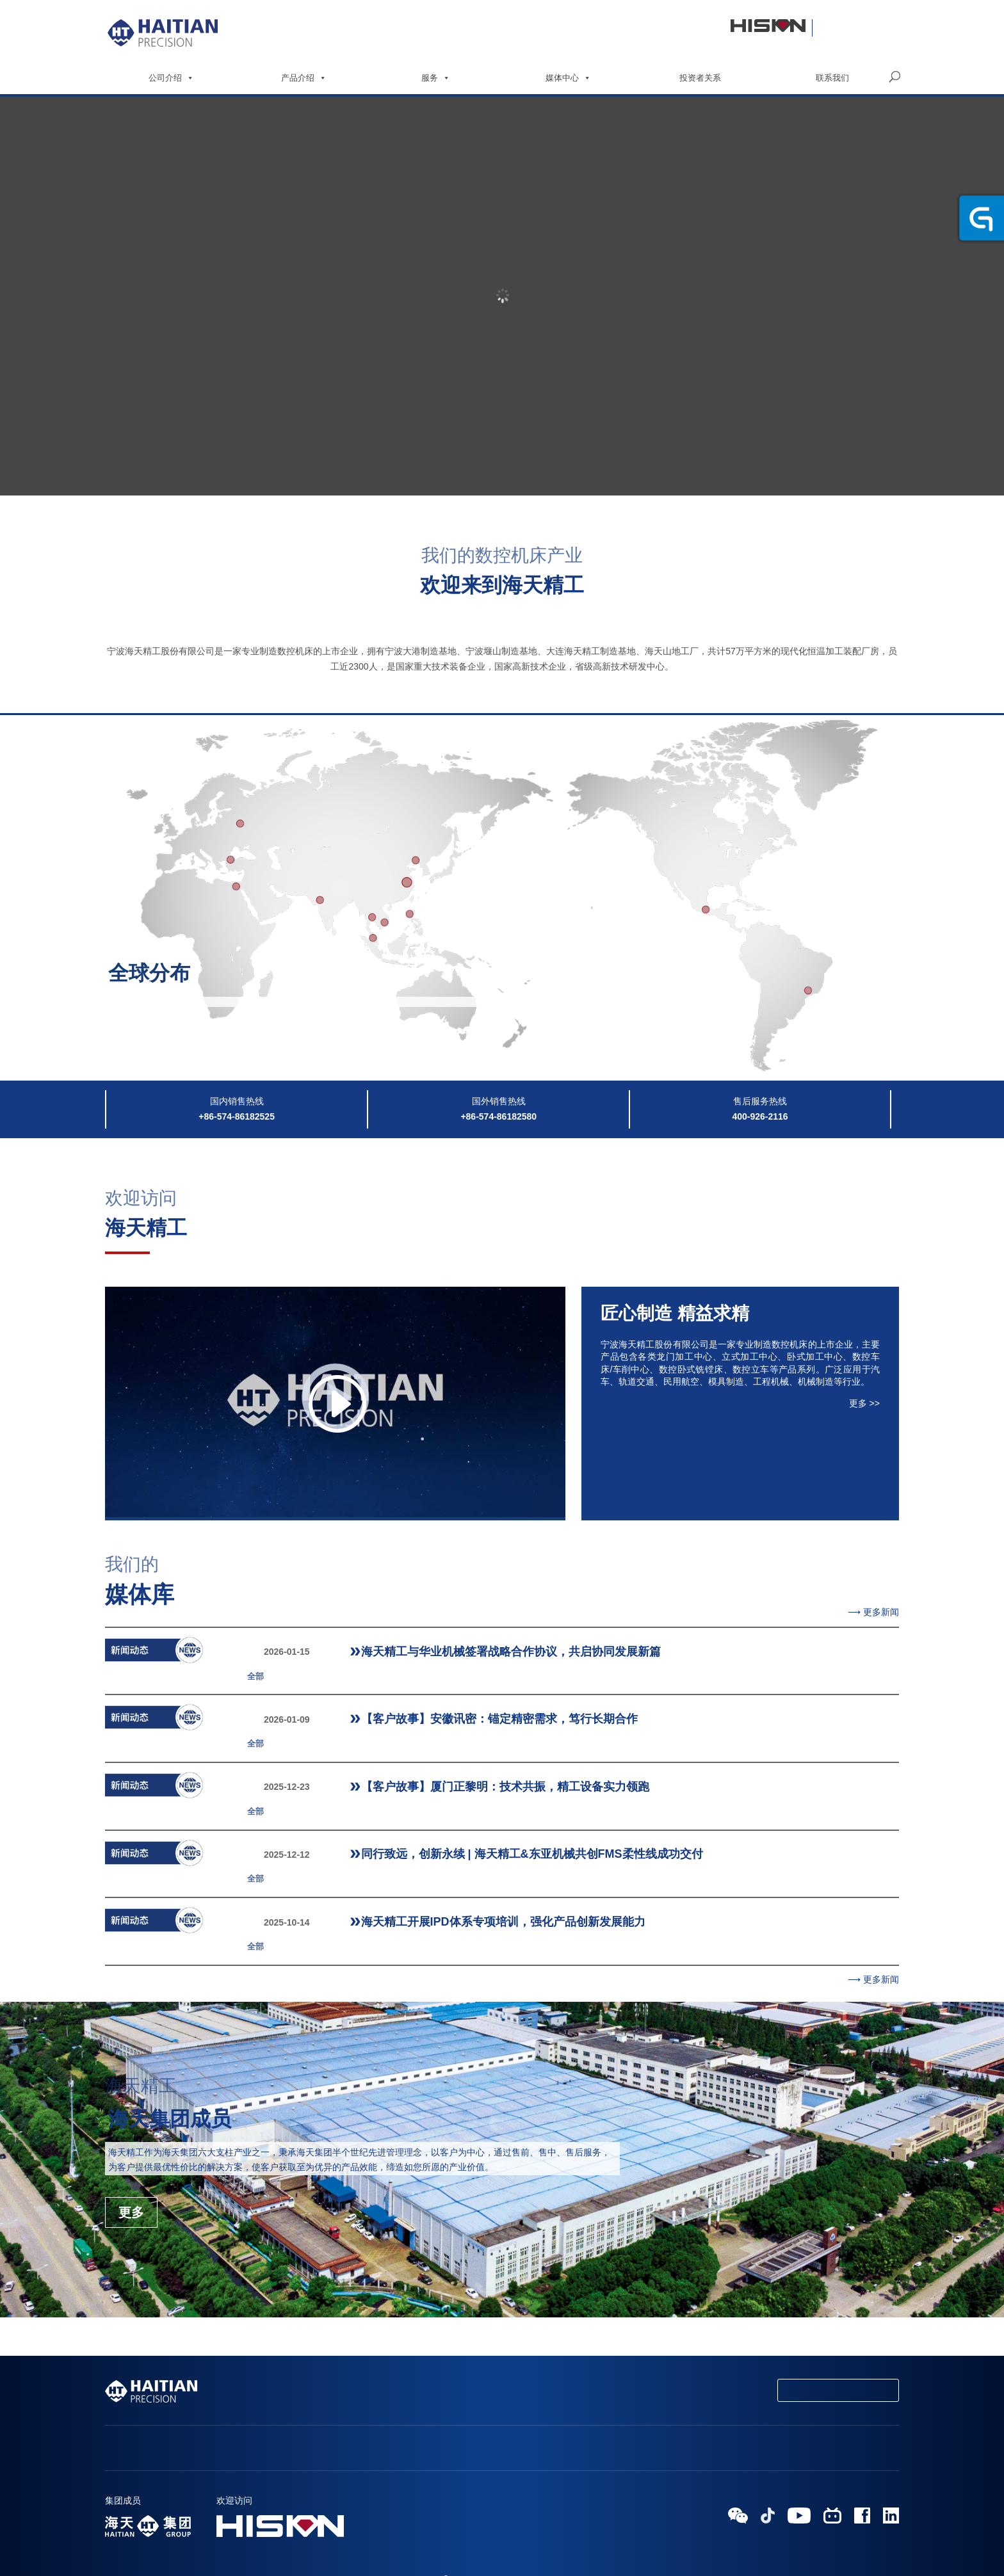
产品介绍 (304, 78)
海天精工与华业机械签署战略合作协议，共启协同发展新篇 (461, 1651)
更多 (131, 2127)
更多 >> (864, 1403)
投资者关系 (700, 78)
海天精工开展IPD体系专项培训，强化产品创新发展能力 (453, 1853)
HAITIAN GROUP (437, 2539)
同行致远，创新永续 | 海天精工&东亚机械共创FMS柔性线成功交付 (482, 1802)
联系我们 (832, 78)
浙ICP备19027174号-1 (501, 2554)
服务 (435, 78)
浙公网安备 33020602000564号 (538, 2539)
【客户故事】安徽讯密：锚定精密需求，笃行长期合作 (449, 1701)
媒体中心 (568, 78)
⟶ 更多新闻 (873, 1612)
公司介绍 (171, 78)
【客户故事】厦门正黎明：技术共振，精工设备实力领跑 (455, 1752)
